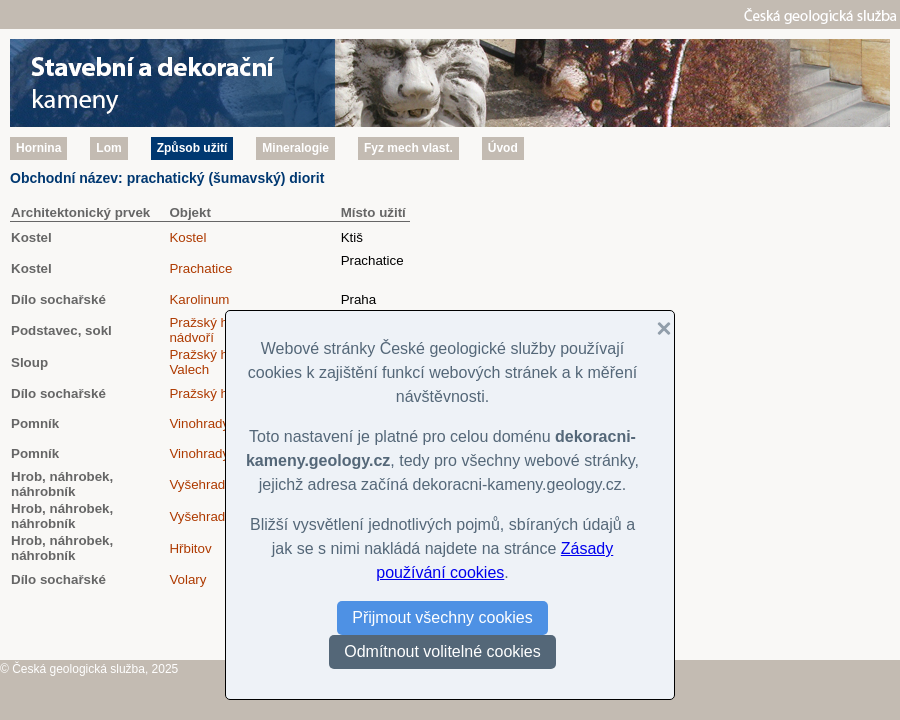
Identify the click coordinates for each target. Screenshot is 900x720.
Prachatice (200, 268)
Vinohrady (199, 423)
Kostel (187, 237)
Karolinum (199, 299)
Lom (108, 148)
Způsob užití (192, 148)
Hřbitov (190, 548)
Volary (187, 579)
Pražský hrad (208, 393)
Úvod (503, 148)
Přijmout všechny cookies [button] (442, 617)
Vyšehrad (197, 484)
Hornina (38, 148)
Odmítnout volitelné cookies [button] (442, 651)
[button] (656, 329)
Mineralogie (295, 148)
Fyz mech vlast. (408, 148)
